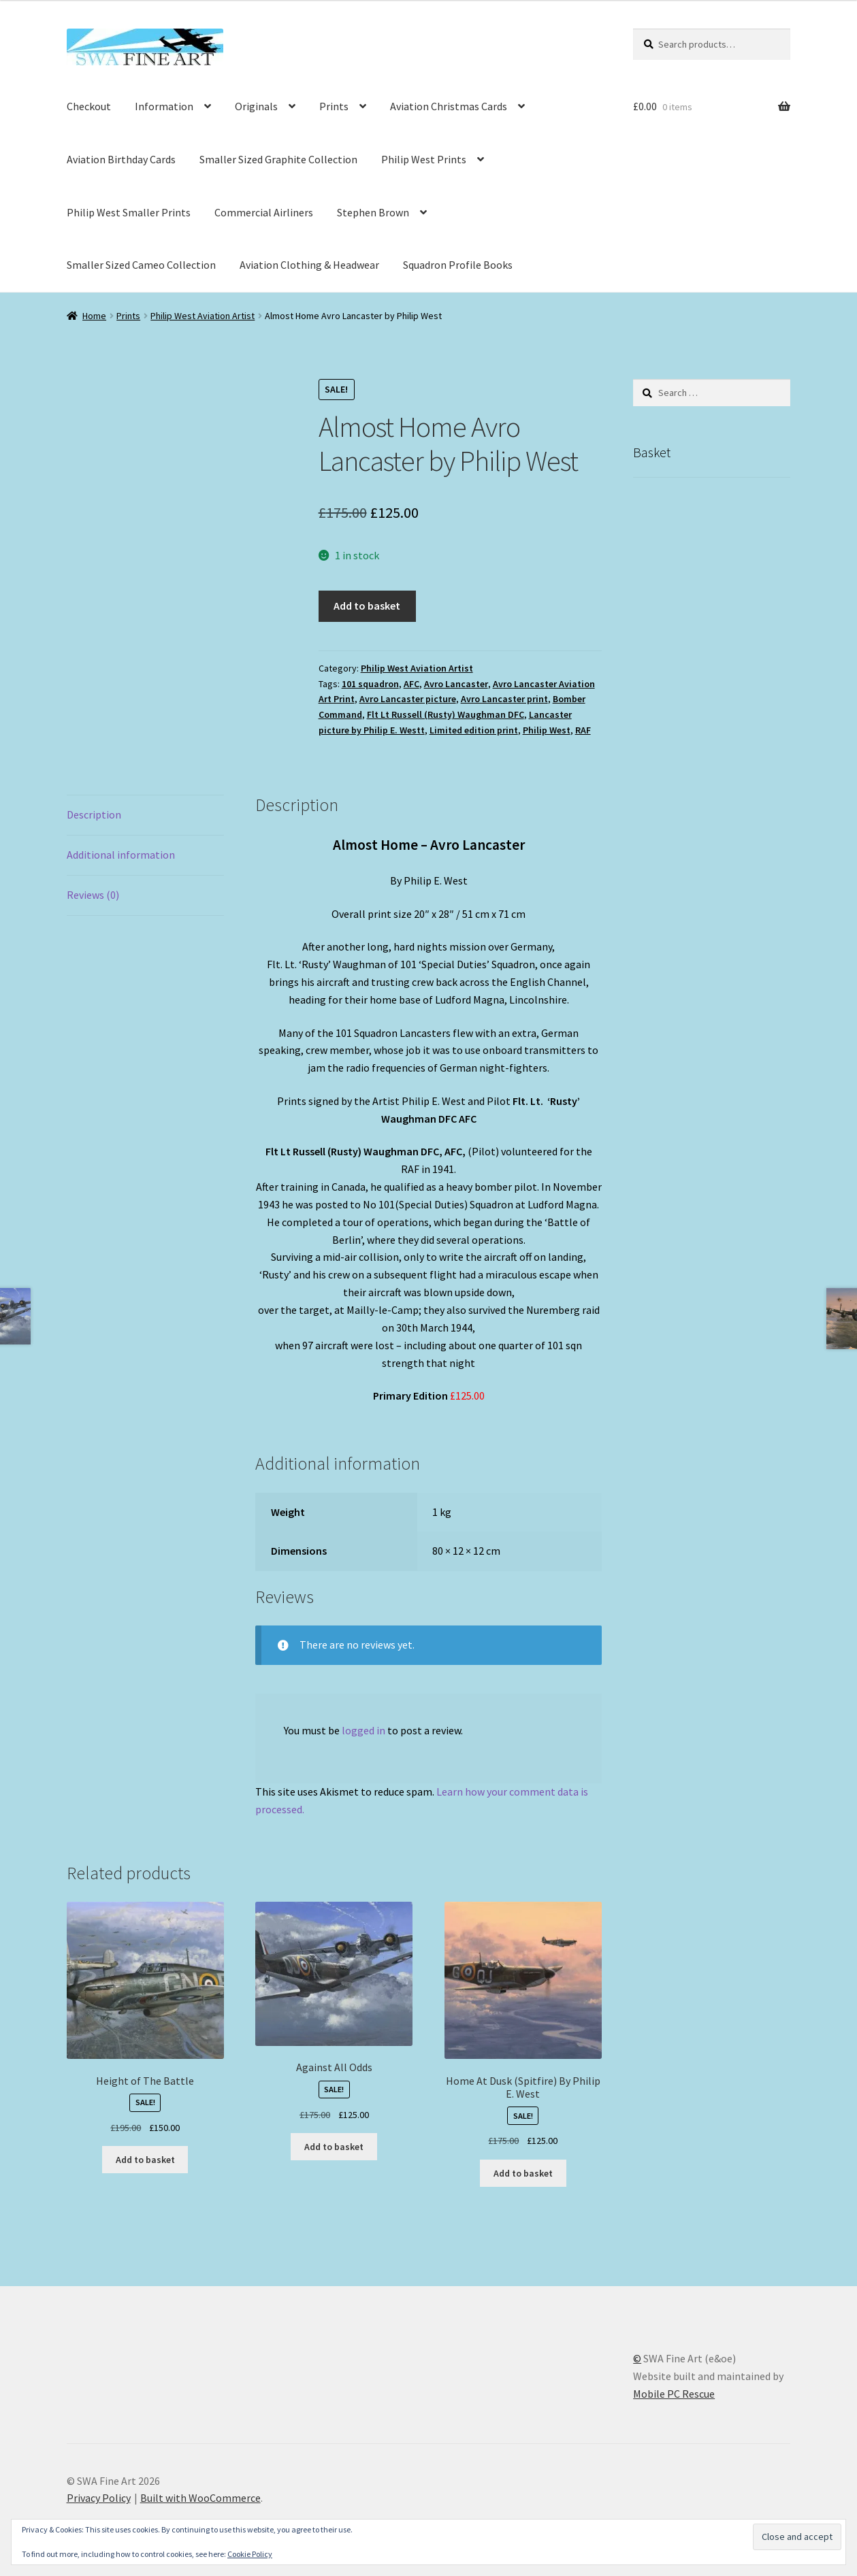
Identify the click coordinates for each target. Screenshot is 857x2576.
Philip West (546, 730)
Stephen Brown (373, 212)
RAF (583, 730)
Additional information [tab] (121, 854)
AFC (411, 684)
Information (164, 106)
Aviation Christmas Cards (448, 106)
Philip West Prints (423, 159)
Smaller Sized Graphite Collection (278, 159)
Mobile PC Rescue (674, 2393)
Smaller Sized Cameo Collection (141, 264)
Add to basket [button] (145, 2159)
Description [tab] (94, 814)
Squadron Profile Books (458, 264)
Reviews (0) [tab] (93, 895)
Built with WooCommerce (200, 2498)
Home (94, 316)
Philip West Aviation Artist (202, 316)
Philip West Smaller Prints (129, 212)
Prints (334, 106)
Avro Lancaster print (504, 699)
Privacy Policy (99, 2498)
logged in (363, 1730)
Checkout (89, 106)
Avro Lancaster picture (407, 699)
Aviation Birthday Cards (121, 159)
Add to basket (367, 605)
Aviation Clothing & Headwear (309, 264)
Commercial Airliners (263, 212)
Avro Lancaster (456, 684)
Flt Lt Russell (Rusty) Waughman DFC (445, 714)
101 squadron (370, 684)
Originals (256, 106)
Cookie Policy (249, 2554)
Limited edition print (474, 730)
